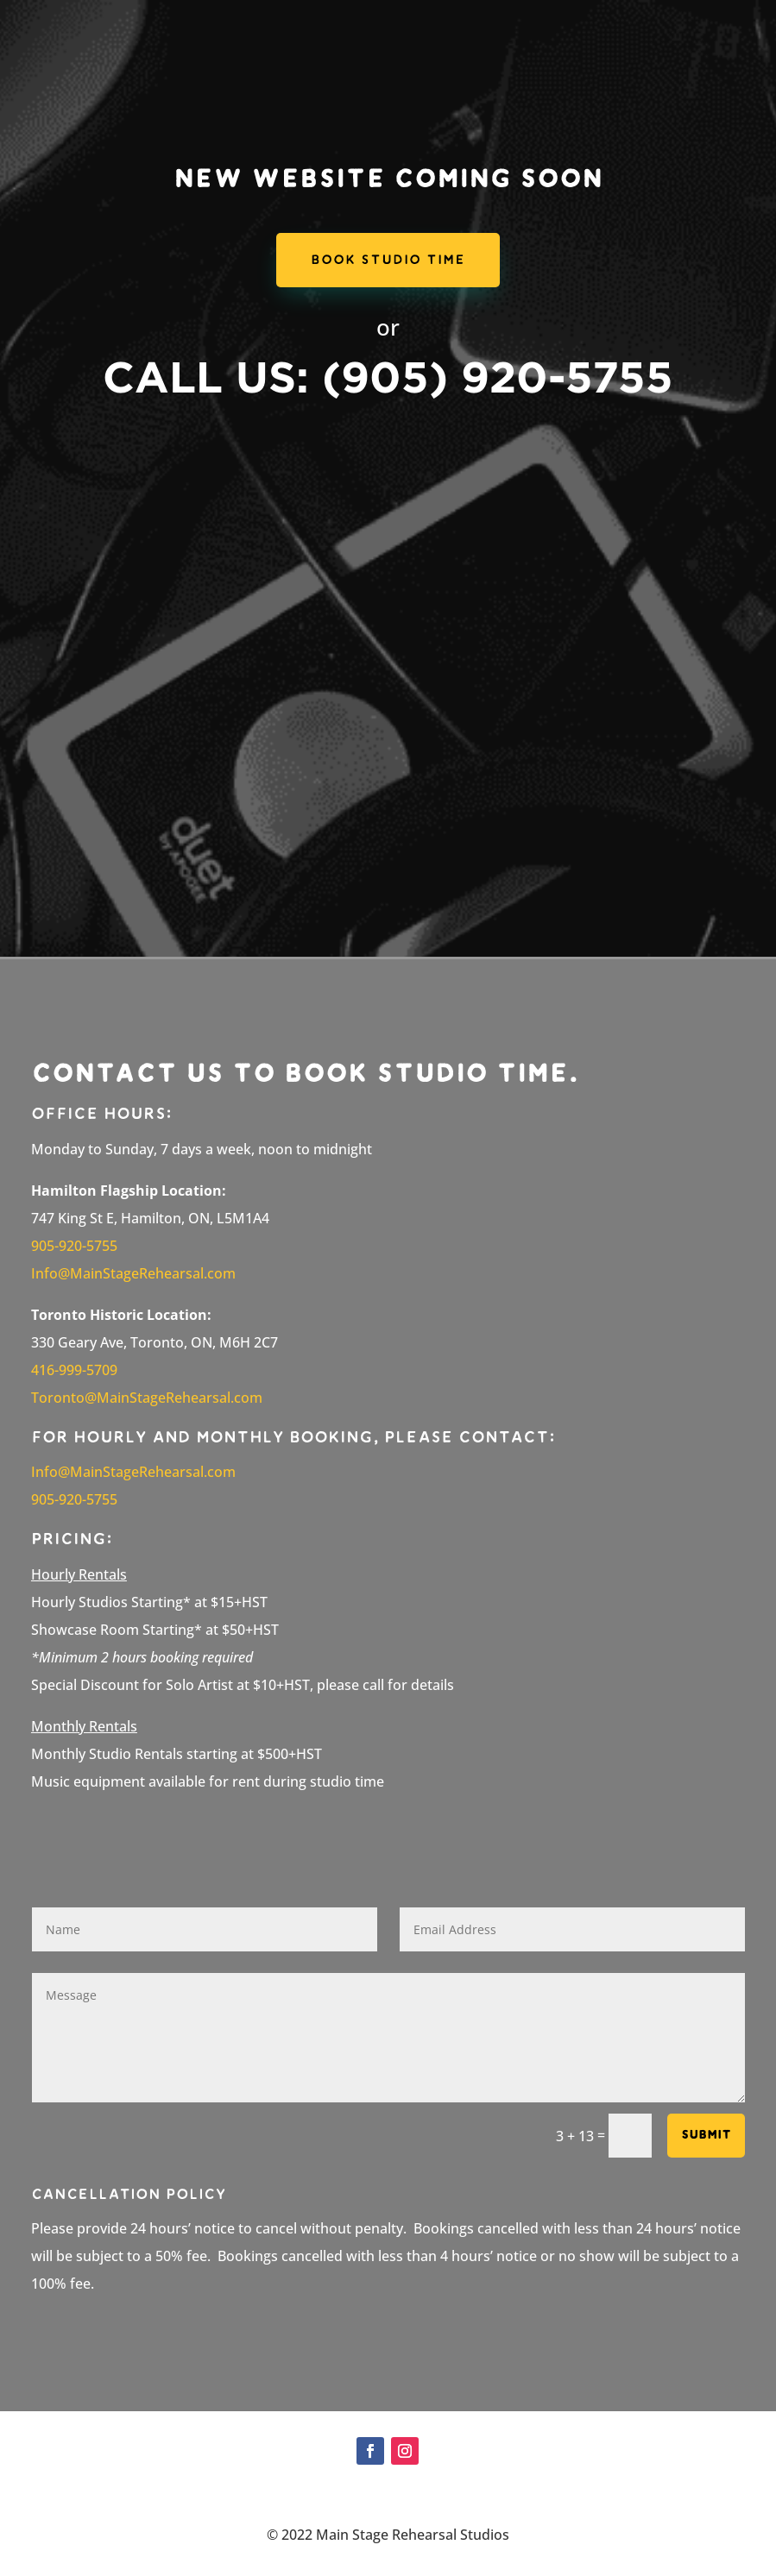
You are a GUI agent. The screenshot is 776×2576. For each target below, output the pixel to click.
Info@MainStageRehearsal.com (133, 1471)
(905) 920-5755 (497, 376)
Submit (706, 2135)
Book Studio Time (388, 260)
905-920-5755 (74, 1499)
